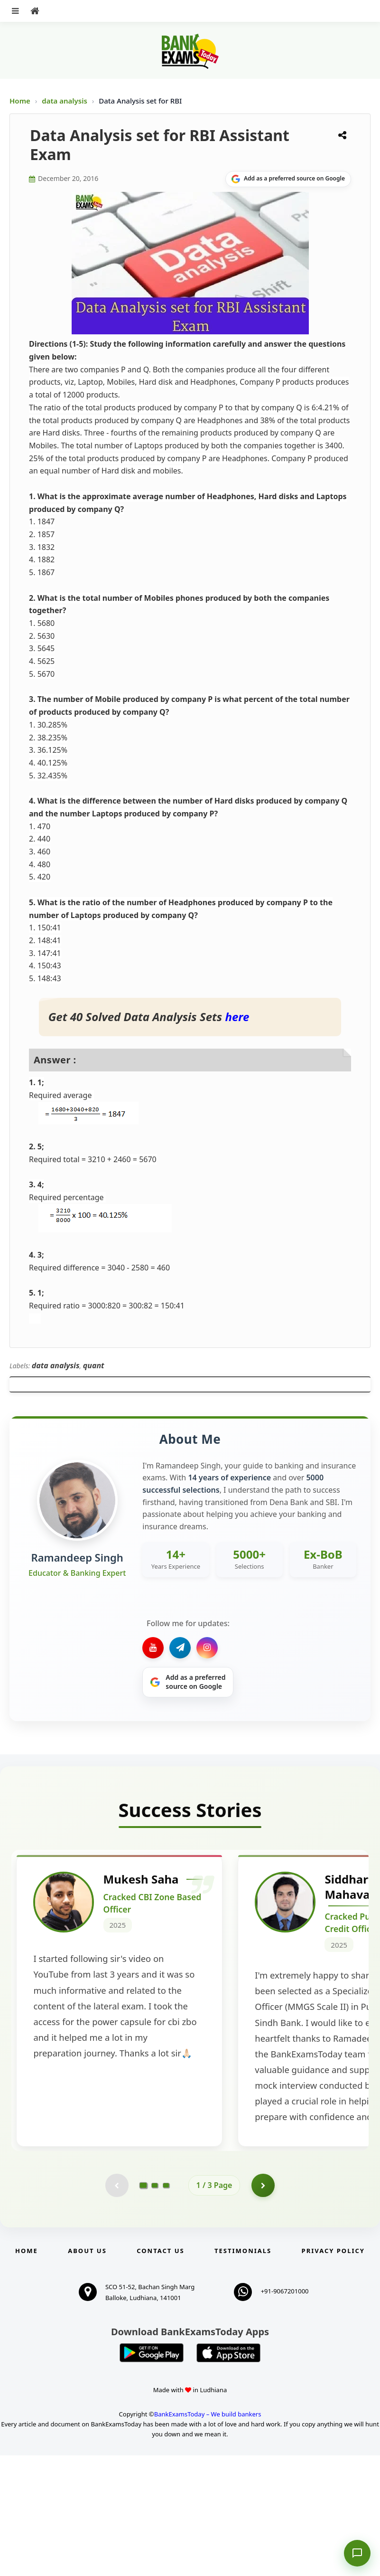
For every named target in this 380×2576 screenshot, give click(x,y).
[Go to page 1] (143, 2305)
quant (93, 1365)
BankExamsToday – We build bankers (207, 2534)
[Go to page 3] (166, 2306)
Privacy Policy (333, 2371)
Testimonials (242, 2371)
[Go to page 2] (154, 2306)
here (237, 1016)
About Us (87, 2371)
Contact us (160, 2371)
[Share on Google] (288, 179)
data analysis (65, 100)
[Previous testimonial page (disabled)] (117, 2306)
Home (19, 100)
